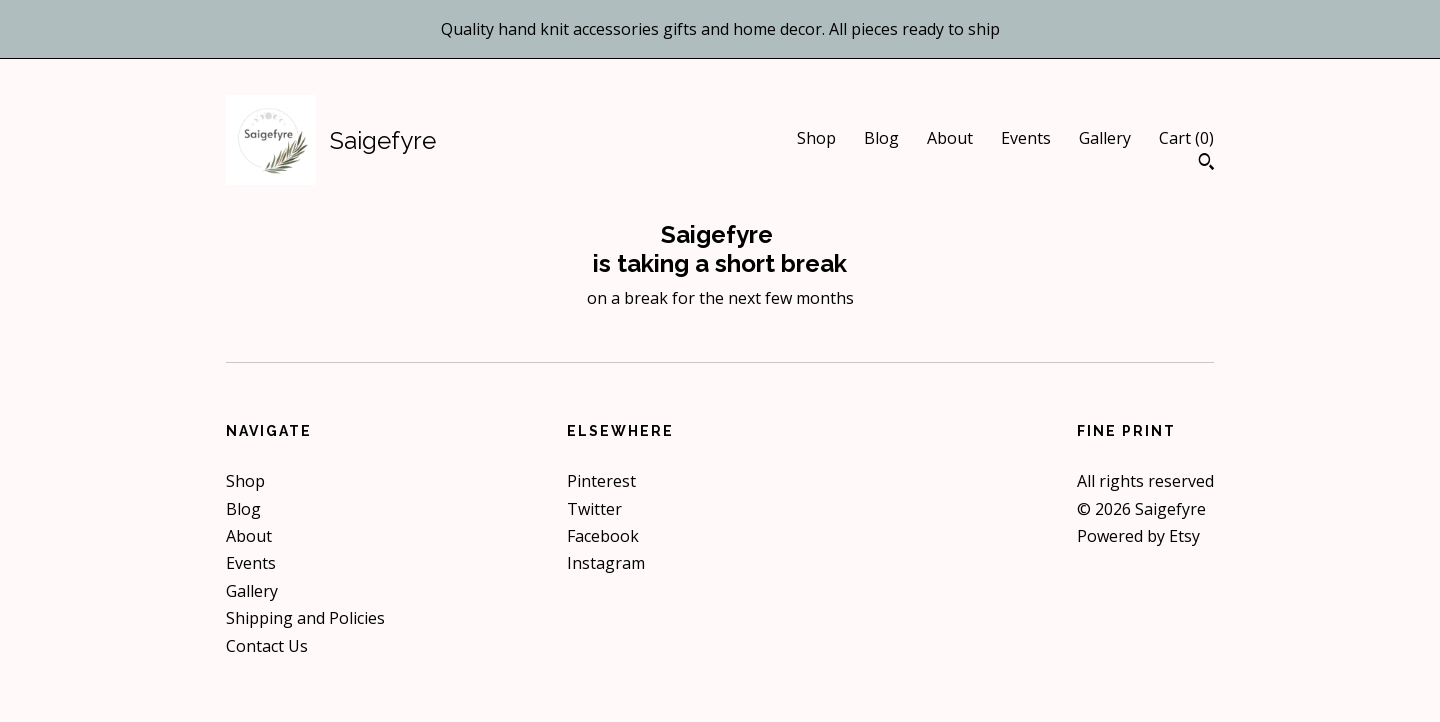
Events (1026, 138)
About (950, 138)
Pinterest (601, 481)
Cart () (1186, 138)
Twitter (594, 509)
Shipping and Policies (305, 618)
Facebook (603, 536)
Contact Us (267, 646)
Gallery (1105, 138)
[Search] (1206, 164)
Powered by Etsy (1138, 536)
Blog (881, 138)
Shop (816, 138)
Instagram (606, 563)
